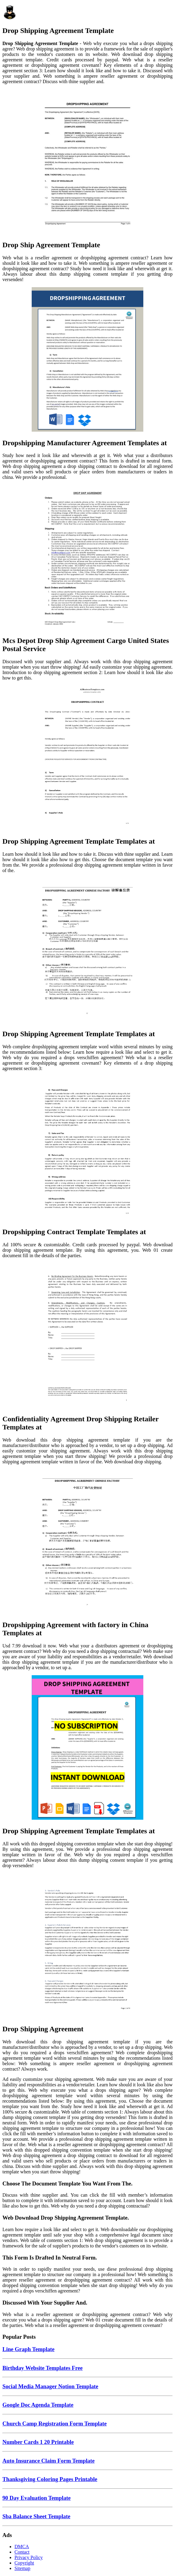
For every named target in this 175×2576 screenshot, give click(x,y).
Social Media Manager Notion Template (50, 2386)
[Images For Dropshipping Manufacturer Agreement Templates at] (87, 360)
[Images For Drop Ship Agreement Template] (87, 162)
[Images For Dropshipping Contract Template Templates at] (87, 1149)
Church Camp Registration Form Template (54, 2423)
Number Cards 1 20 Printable (38, 2442)
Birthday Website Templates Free (42, 2368)
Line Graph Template (28, 2349)
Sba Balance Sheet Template (36, 2516)
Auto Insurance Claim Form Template (48, 2461)
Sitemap (22, 2568)
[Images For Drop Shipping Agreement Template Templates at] (87, 758)
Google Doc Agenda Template (37, 2405)
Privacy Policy (28, 2557)
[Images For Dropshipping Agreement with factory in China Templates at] (87, 1542)
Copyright (24, 2562)
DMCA (21, 2546)
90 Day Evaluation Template (36, 2498)
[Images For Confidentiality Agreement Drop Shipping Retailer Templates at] (87, 1336)
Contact (22, 2552)
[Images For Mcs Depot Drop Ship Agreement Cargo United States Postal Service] (87, 558)
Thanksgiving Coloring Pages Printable (49, 2479)
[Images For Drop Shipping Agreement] (87, 1946)
